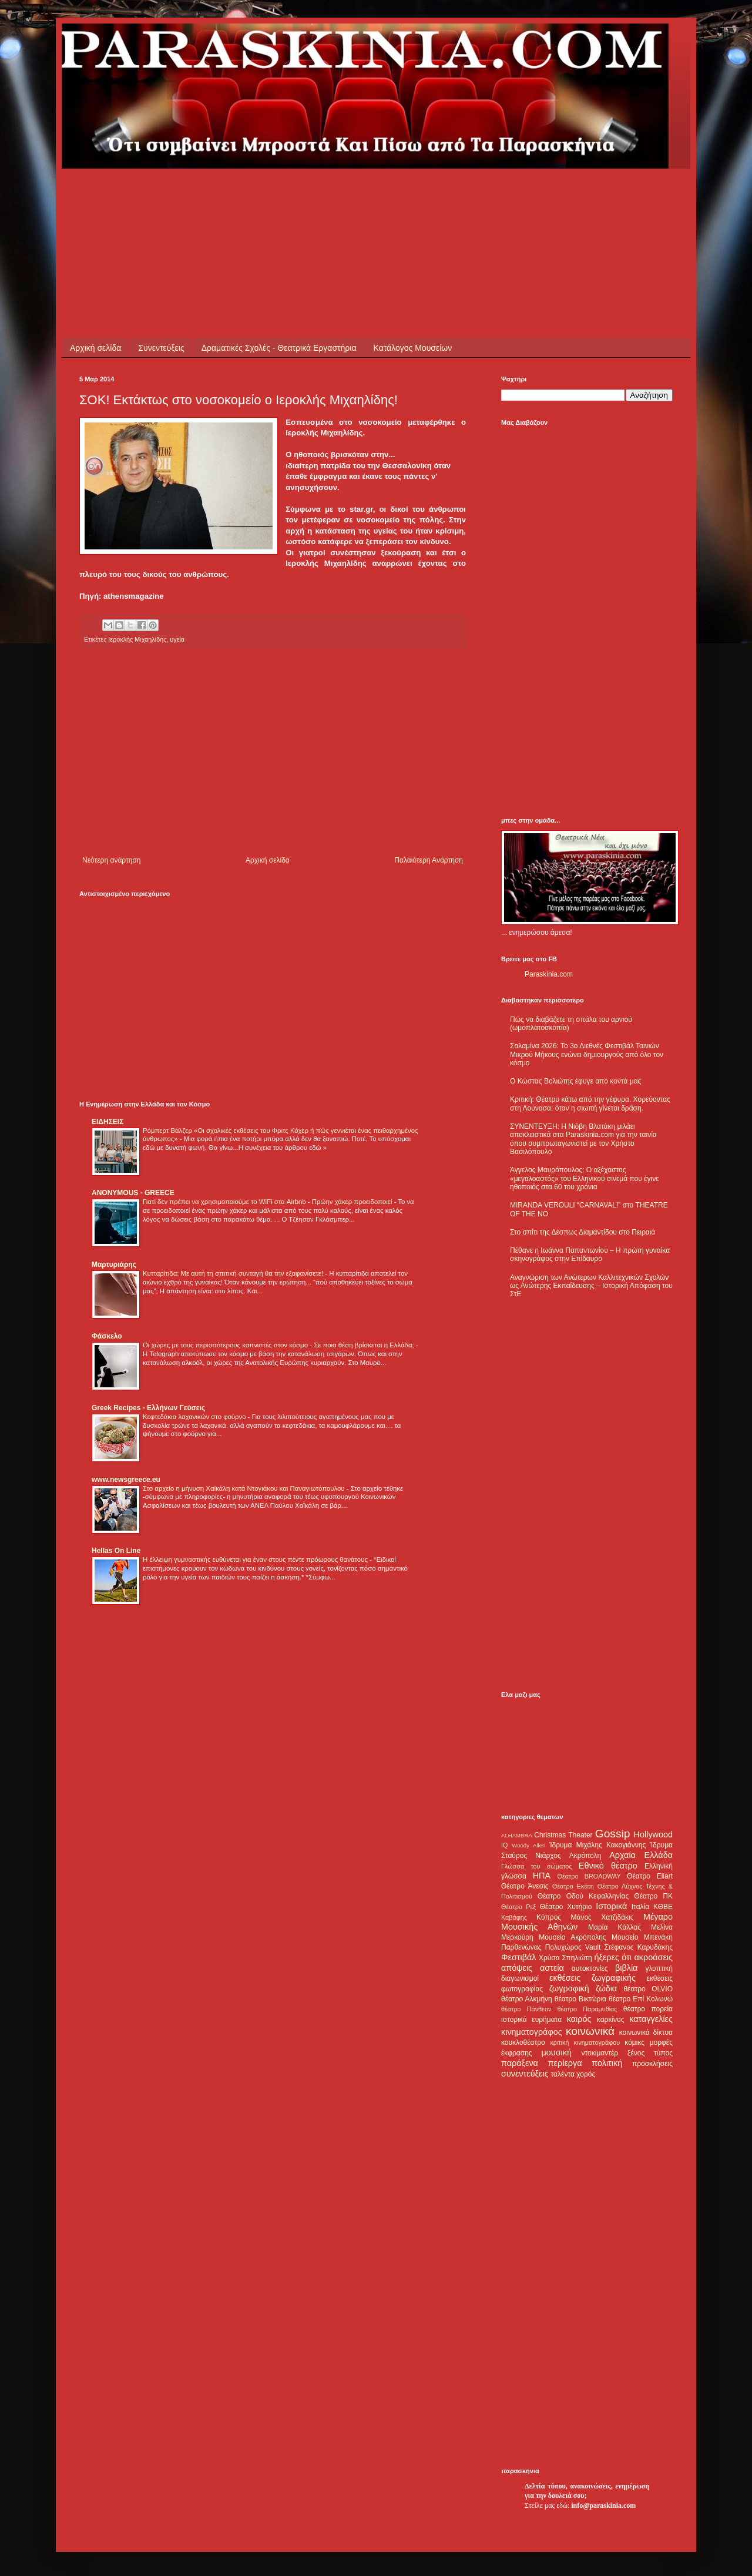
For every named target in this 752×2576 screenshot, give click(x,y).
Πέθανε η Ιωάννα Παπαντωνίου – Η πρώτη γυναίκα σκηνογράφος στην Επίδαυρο (590, 1254)
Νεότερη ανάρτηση (111, 860)
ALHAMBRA (516, 1835)
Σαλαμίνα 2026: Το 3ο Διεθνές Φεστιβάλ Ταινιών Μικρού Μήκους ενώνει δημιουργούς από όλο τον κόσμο (586, 1054)
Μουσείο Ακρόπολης (572, 1937)
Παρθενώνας (521, 1947)
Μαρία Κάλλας (614, 1927)
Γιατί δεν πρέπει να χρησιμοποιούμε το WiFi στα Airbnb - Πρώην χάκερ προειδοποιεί (268, 1201)
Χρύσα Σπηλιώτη (565, 1958)
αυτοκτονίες (590, 1968)
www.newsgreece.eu (126, 1479)
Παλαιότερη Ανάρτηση (428, 860)
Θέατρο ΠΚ (653, 1896)
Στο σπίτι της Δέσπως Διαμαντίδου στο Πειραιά (582, 1232)
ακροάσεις (653, 1957)
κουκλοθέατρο (523, 2042)
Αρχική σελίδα (95, 348)
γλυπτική (659, 1968)
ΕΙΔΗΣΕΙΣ (107, 1122)
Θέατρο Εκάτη (573, 1886)
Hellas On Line (116, 1551)
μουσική (557, 2052)
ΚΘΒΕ (663, 1907)
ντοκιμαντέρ (600, 2053)
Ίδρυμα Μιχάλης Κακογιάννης (597, 1845)
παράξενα (519, 2063)
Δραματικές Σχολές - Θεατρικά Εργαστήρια (279, 348)
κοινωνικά (590, 2031)
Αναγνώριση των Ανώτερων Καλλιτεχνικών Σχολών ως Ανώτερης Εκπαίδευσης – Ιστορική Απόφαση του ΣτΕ (591, 1286)
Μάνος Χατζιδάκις (601, 1917)
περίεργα (565, 2063)
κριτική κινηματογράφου (585, 2042)
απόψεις (516, 1968)
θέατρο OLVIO (648, 1989)
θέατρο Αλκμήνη (526, 1999)
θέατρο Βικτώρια (580, 1999)
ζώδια (606, 1988)
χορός (585, 2074)
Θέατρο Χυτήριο (566, 1907)
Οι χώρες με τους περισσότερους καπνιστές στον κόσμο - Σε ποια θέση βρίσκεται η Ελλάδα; (279, 1345)
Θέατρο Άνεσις (525, 1886)
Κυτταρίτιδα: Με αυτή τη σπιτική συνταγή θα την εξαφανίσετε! (234, 1273)
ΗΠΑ (541, 1875)
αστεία (552, 1968)
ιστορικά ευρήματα (531, 2019)
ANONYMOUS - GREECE (133, 1193)
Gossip (612, 1833)
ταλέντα (563, 2074)
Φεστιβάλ (518, 1957)
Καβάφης (514, 1917)
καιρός (579, 2019)
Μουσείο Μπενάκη (642, 1937)
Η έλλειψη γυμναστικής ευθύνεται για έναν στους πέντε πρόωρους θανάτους (256, 1559)
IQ (504, 1845)
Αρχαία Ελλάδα (641, 1855)
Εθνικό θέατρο (608, 1865)
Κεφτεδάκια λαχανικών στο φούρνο (195, 1416)
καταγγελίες (651, 2019)
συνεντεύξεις (525, 2073)
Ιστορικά (611, 1906)
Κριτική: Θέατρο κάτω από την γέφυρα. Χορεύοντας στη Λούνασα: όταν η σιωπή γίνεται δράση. (590, 1103)
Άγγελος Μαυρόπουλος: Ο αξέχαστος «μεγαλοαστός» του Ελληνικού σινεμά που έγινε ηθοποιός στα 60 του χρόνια (584, 1178)
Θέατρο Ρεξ (518, 1906)
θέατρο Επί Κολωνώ (641, 1999)
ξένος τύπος (650, 2053)
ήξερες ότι (613, 1957)
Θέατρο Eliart (650, 1876)
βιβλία (626, 1968)
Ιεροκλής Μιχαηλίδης (137, 639)
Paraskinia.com (549, 974)
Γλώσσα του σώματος (536, 1866)
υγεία (177, 639)
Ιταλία (640, 1907)
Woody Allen (528, 1845)
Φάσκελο (107, 1336)
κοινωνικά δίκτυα (646, 2032)
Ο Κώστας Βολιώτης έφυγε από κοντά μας (575, 1081)
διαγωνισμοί (520, 1978)
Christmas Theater (563, 1835)
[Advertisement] (293, 195)
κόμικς (634, 2042)
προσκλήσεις (652, 2064)
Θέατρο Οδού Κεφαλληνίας (583, 1896)
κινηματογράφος (531, 2032)
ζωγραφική (569, 1988)
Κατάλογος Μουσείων (413, 348)
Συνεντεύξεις (161, 348)
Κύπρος (548, 1917)
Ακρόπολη (585, 1856)
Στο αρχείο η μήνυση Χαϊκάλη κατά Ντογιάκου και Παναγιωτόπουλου (245, 1488)
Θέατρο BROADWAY (589, 1876)
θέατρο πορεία (648, 2009)
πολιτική (607, 2063)
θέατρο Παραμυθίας (587, 2008)
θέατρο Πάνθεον (526, 2008)
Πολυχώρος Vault (573, 1947)
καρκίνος (611, 2019)
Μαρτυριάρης (114, 1264)
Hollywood (653, 1834)
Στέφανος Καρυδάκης (638, 1947)
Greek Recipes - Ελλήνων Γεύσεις (148, 1408)
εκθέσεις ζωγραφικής (592, 1978)
